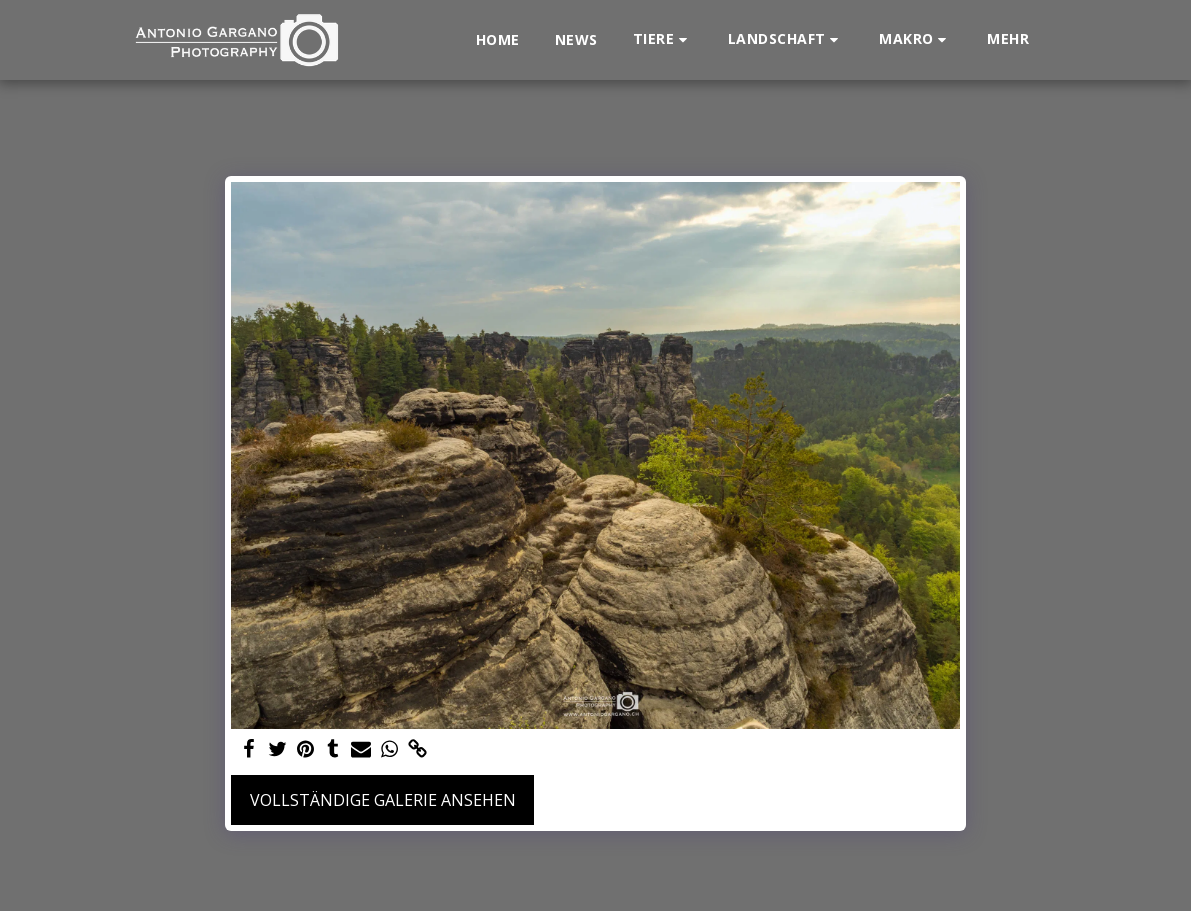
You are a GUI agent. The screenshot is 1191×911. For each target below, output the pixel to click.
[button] (663, 39)
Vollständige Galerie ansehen (383, 800)
